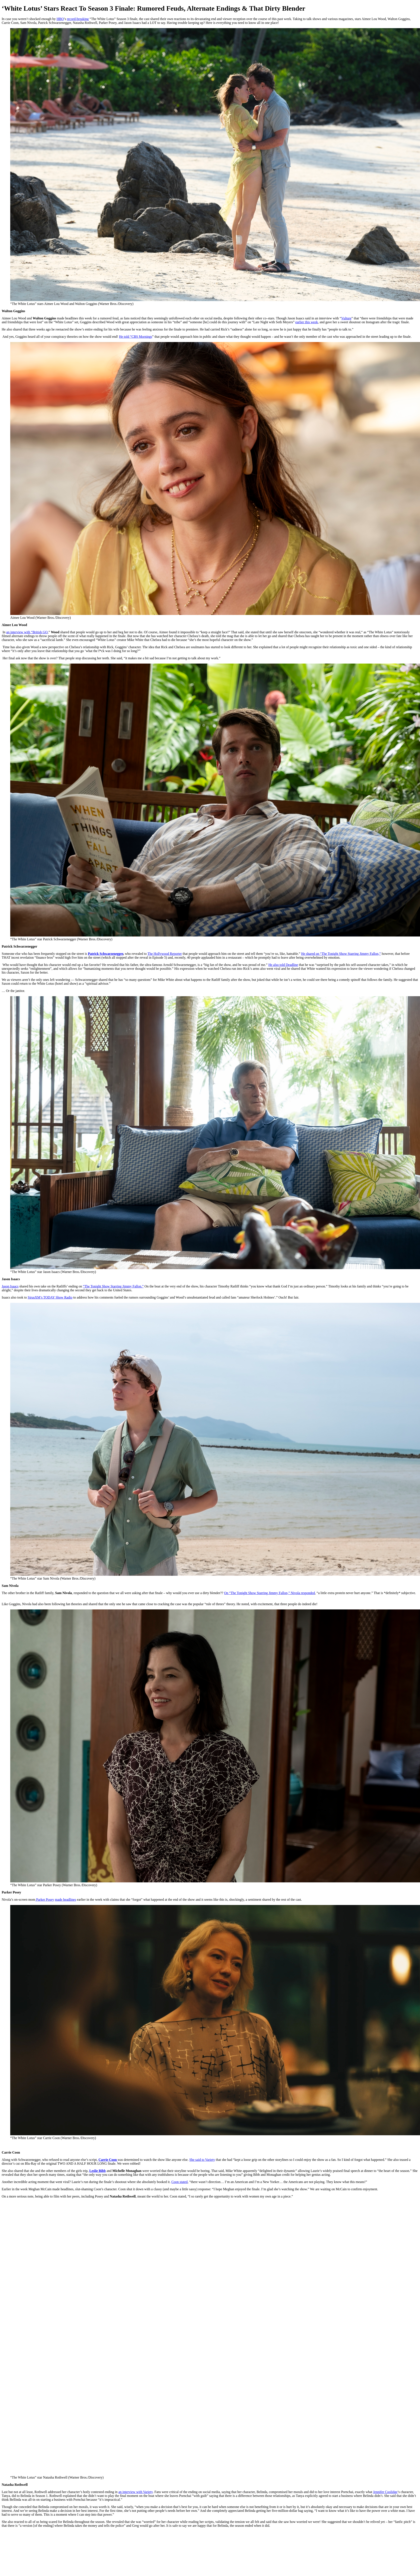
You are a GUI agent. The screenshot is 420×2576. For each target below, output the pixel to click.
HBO (60, 19)
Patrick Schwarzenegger (105, 953)
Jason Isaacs (10, 1286)
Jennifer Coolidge (385, 2492)
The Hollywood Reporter (164, 953)
